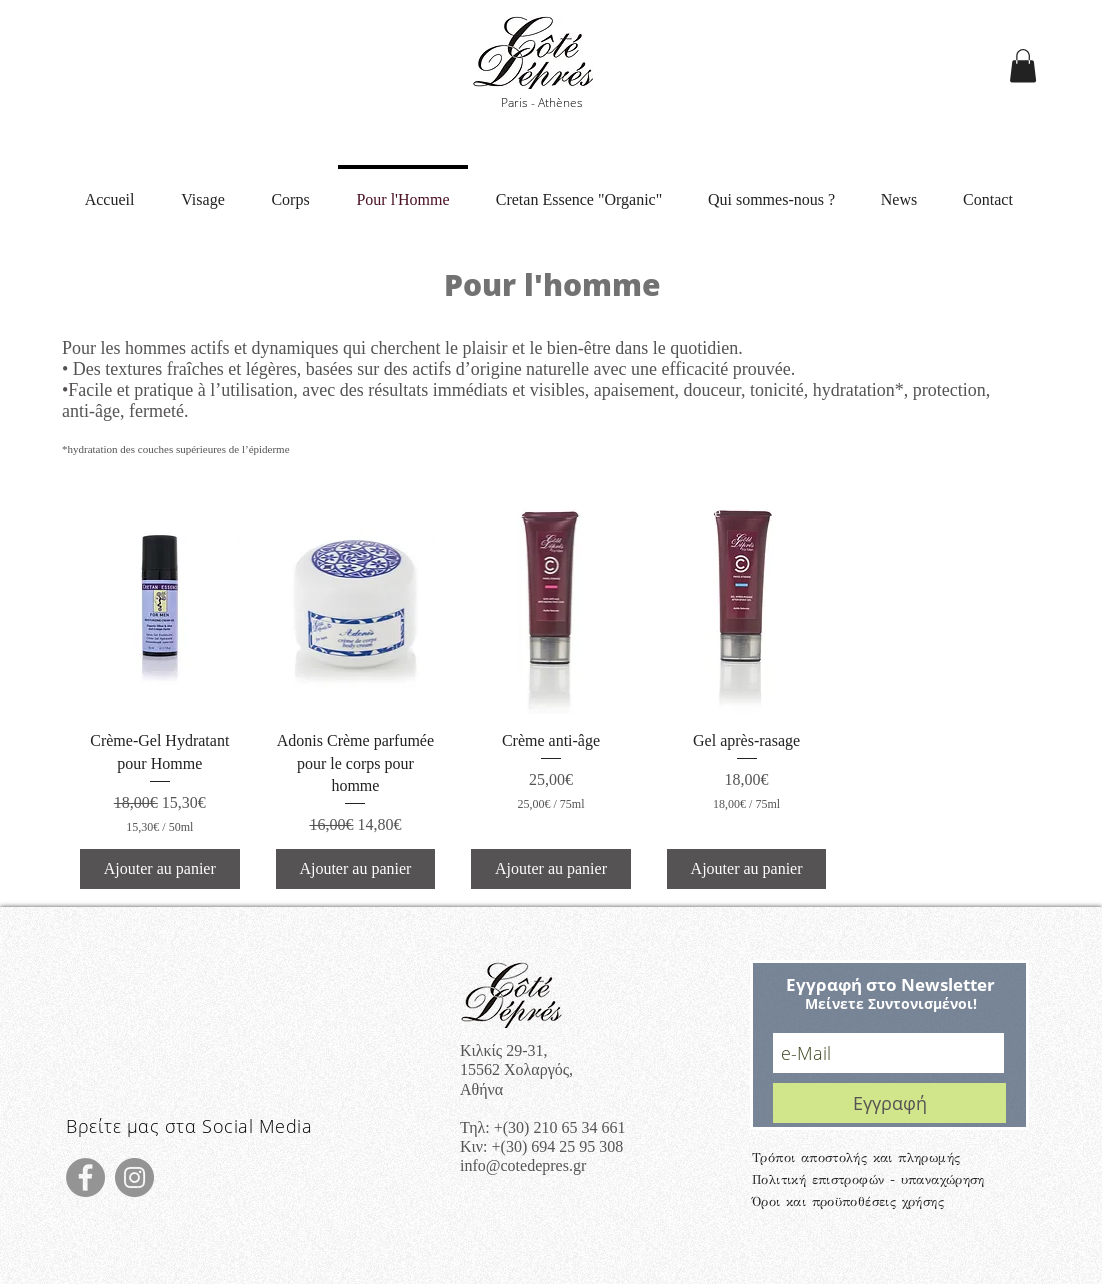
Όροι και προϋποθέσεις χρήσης (848, 1202)
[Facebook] (85, 1177)
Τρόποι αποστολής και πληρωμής (856, 1158)
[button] (1023, 65)
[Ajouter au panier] (160, 869)
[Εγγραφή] (889, 1103)
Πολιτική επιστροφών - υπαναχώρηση (868, 1180)
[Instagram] (134, 1177)
